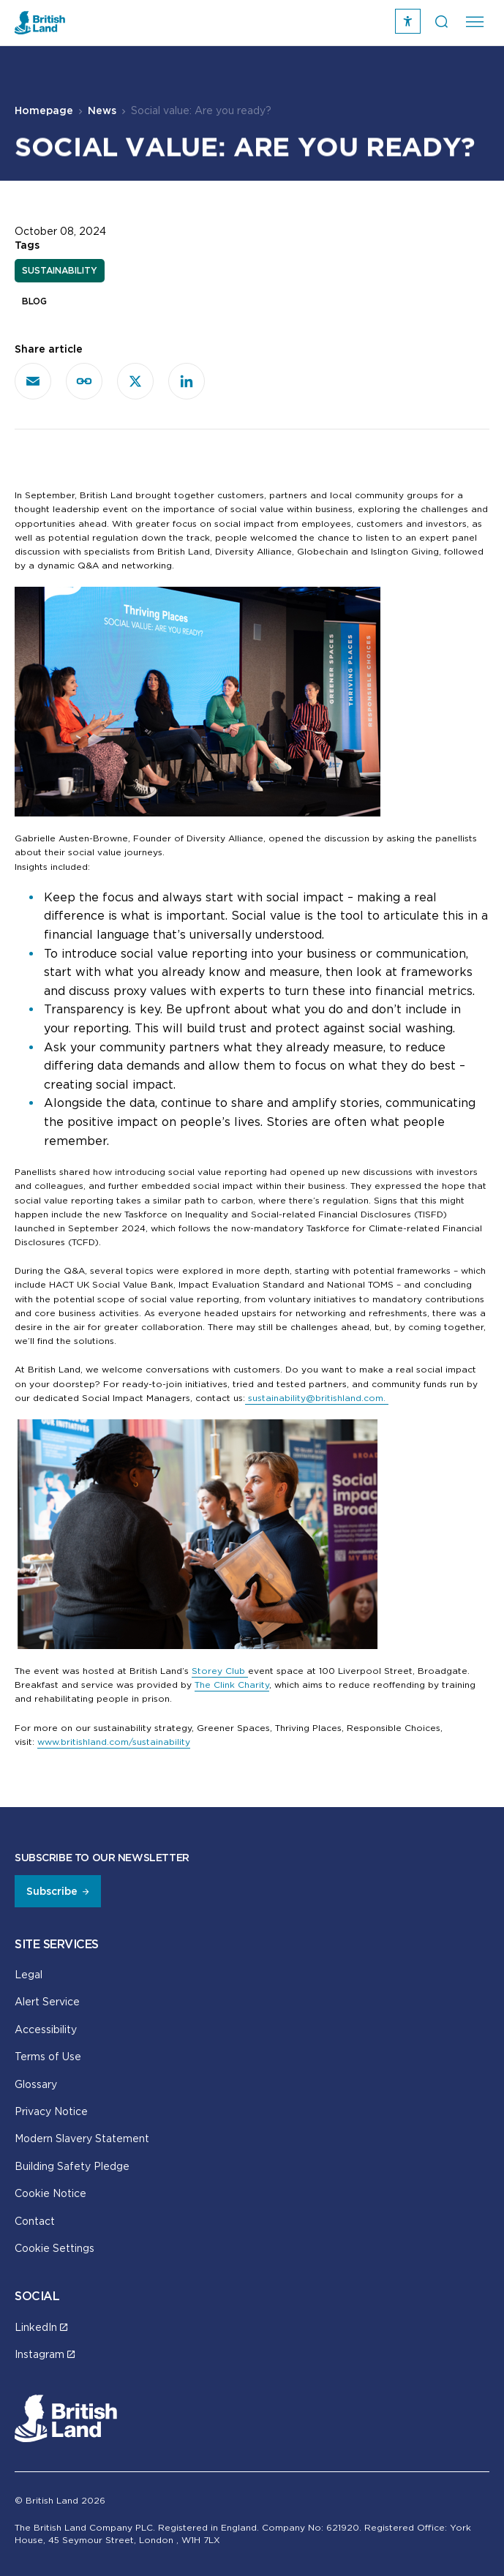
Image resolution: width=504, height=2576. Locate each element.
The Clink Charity (232, 1684)
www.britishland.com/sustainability (113, 1741)
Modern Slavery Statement (82, 2138)
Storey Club (220, 1670)
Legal (28, 1974)
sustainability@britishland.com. (316, 1397)
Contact (35, 2221)
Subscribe (52, 1891)
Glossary (36, 2084)
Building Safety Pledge (72, 2166)
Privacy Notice (51, 2111)
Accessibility (46, 2029)
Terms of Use (48, 2056)
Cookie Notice (50, 2193)
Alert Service (47, 2001)
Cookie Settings (54, 2248)
